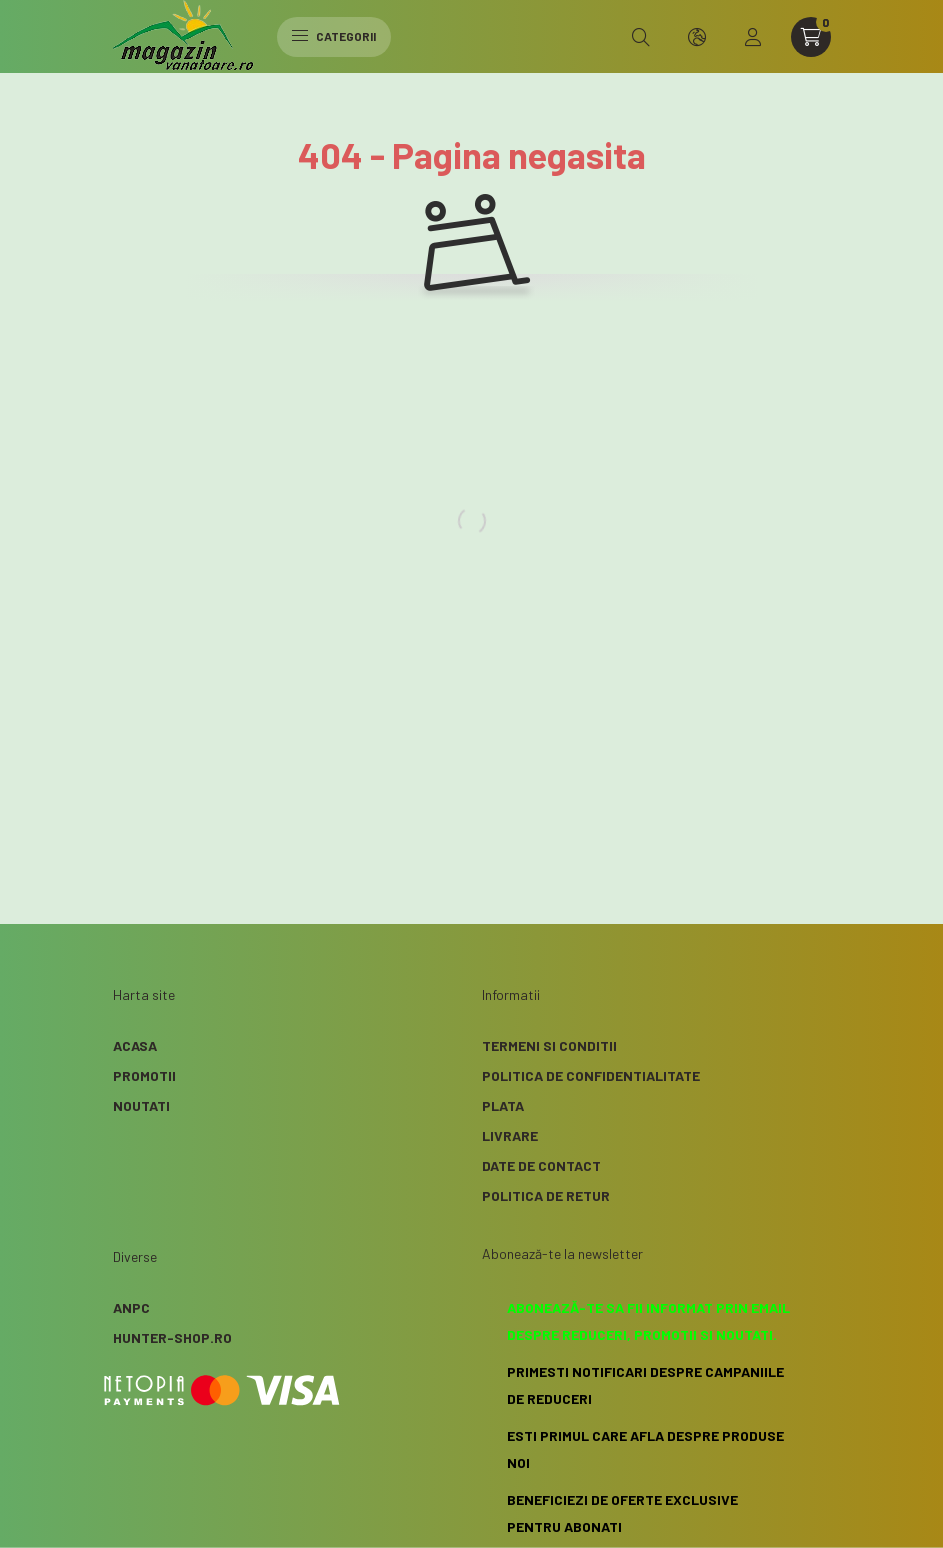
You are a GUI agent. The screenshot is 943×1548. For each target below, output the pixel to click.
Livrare (510, 1135)
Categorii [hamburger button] (334, 36)
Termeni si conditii (549, 1045)
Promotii (144, 1075)
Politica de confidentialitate (591, 1075)
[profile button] (753, 37)
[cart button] (811, 37)
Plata (503, 1105)
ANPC (131, 1307)
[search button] (641, 37)
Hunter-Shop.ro (172, 1337)
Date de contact (541, 1165)
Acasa (135, 1045)
